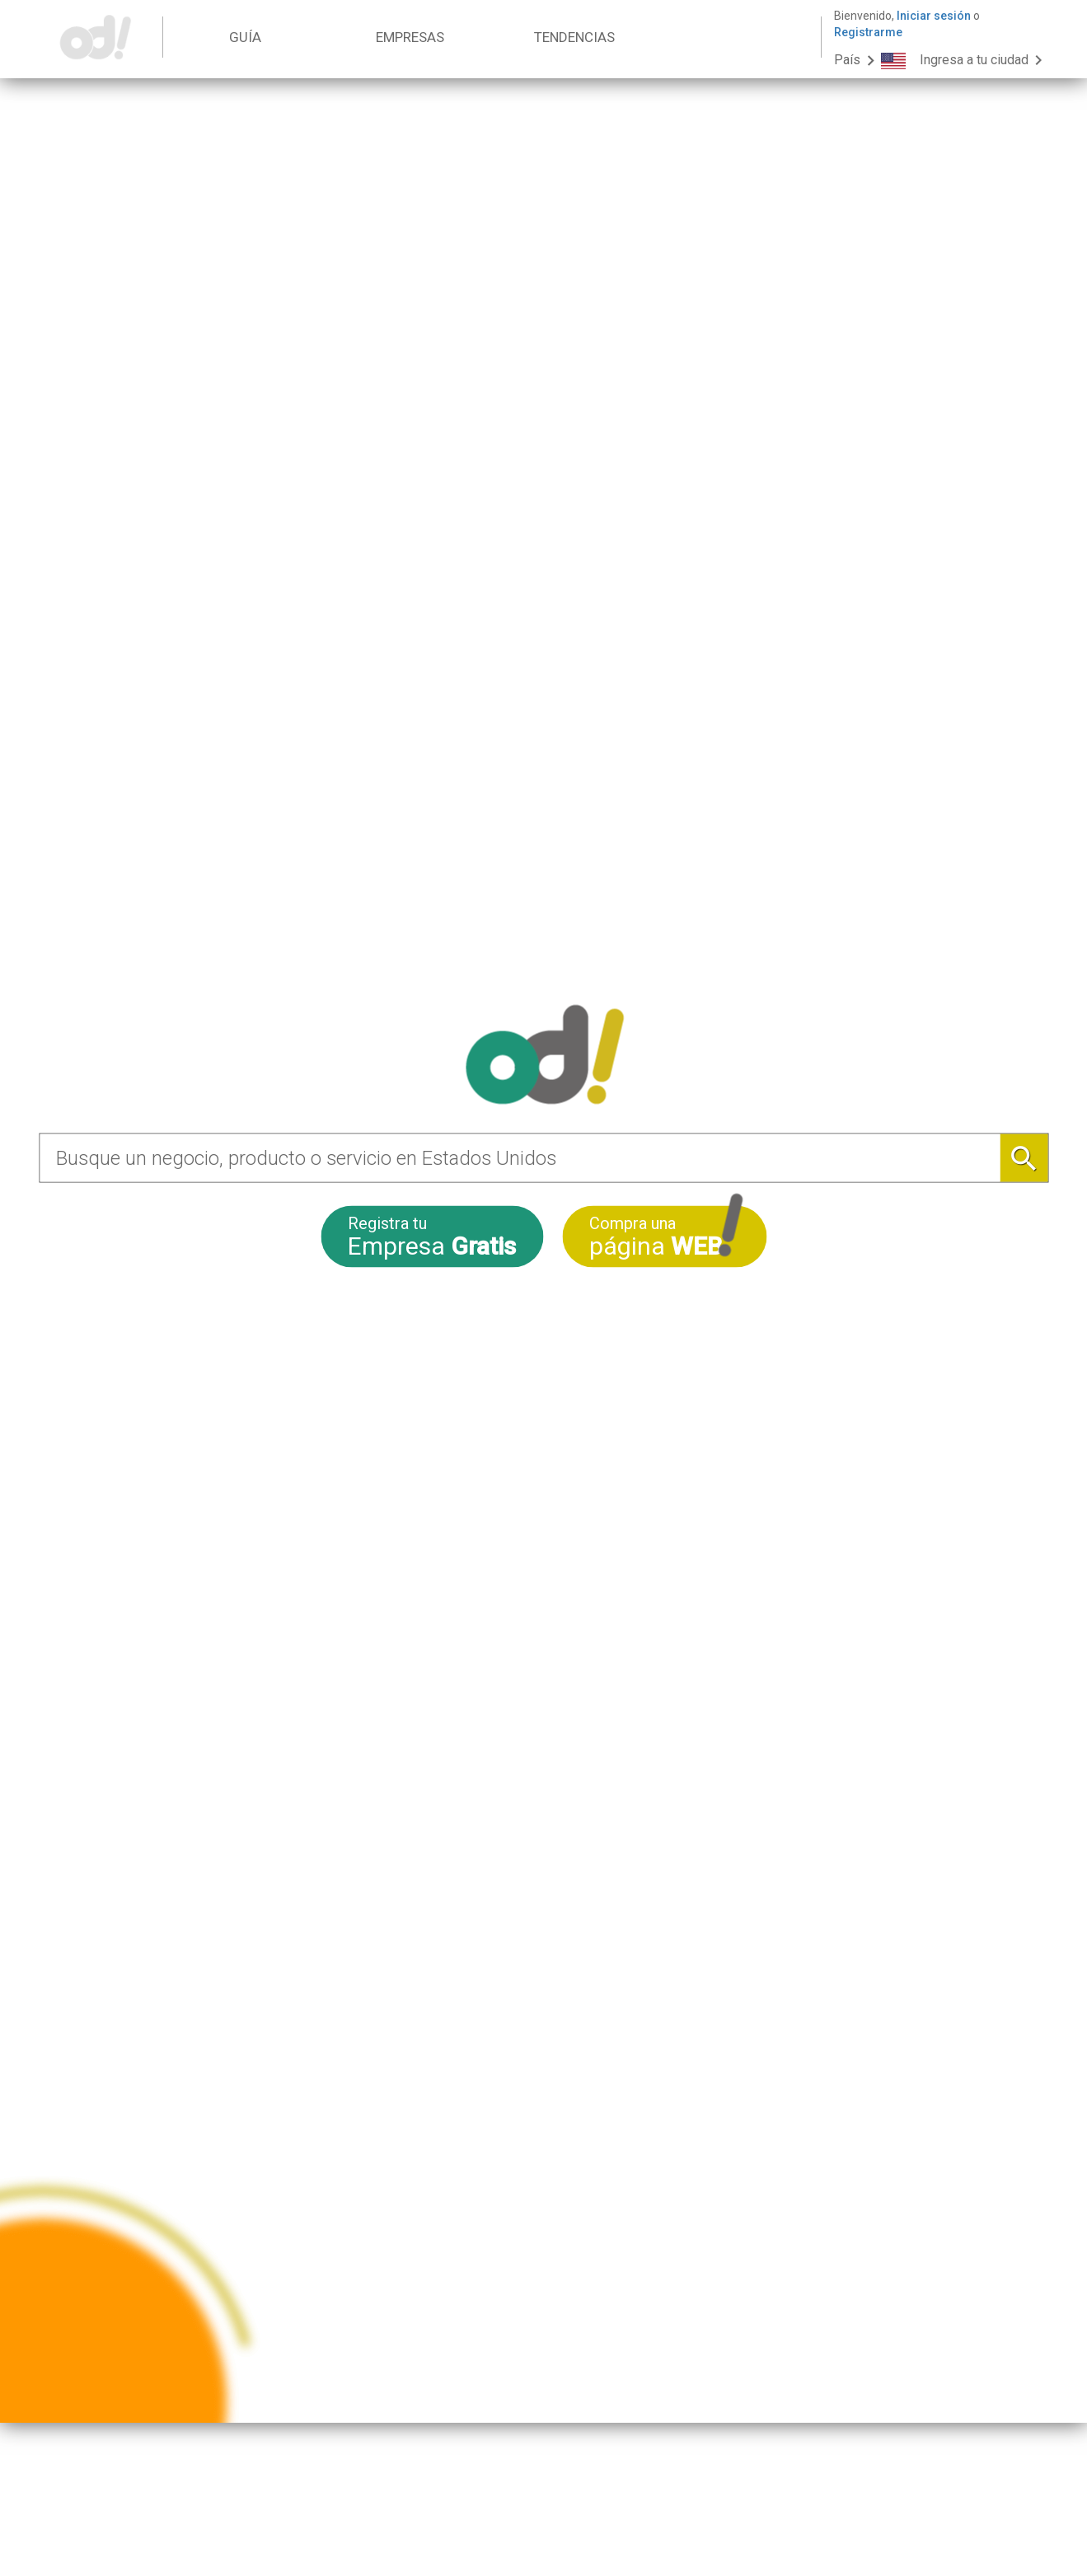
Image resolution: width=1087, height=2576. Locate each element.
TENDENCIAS (574, 37)
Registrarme (868, 32)
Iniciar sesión (934, 15)
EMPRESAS (410, 37)
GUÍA (245, 37)
